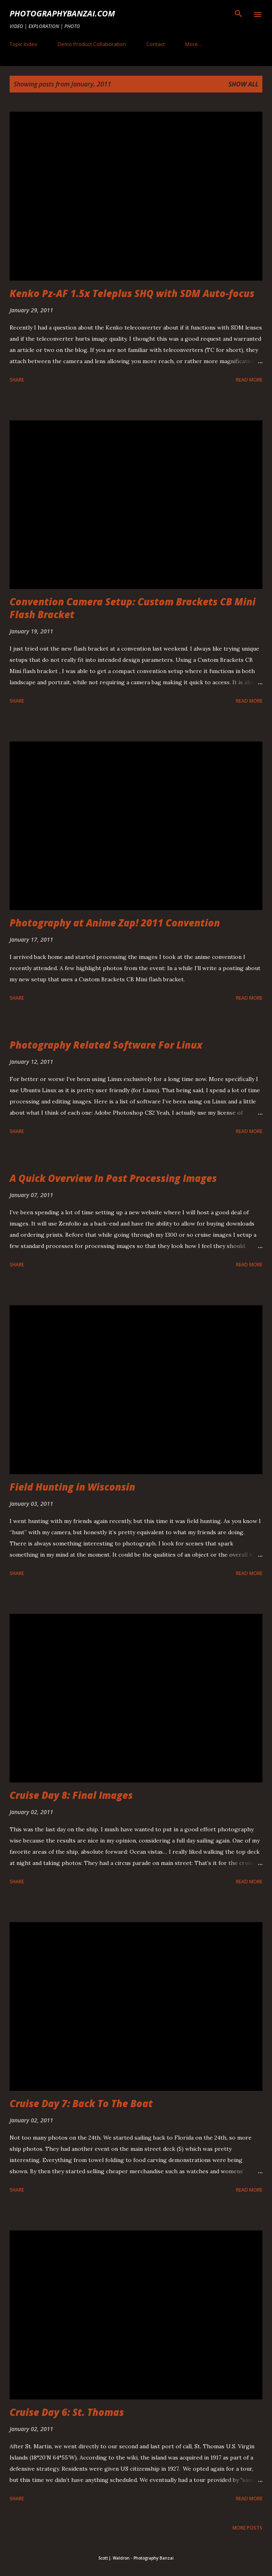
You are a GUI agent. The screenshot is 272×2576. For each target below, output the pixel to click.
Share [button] (17, 379)
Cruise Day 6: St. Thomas (67, 2412)
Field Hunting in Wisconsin (72, 1486)
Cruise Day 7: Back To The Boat (81, 2103)
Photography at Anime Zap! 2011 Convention (115, 922)
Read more (249, 379)
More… (193, 44)
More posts (247, 2527)
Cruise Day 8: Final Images (71, 1795)
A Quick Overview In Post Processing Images (113, 1178)
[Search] (238, 14)
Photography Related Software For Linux (106, 1044)
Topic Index (23, 44)
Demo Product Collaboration (92, 44)
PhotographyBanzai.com (62, 13)
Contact (155, 44)
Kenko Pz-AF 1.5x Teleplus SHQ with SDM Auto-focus (132, 293)
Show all (243, 84)
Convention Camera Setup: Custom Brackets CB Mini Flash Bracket (133, 608)
